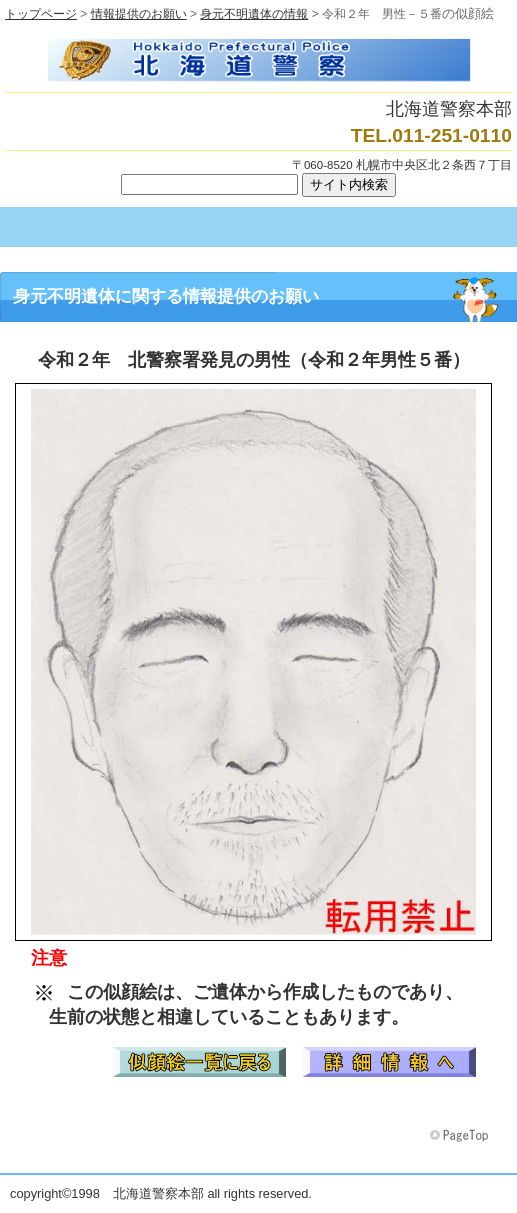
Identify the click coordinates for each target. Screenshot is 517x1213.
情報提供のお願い (139, 14)
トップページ (41, 14)
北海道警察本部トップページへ (258, 60)
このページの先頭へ (461, 1136)
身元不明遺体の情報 (254, 14)
